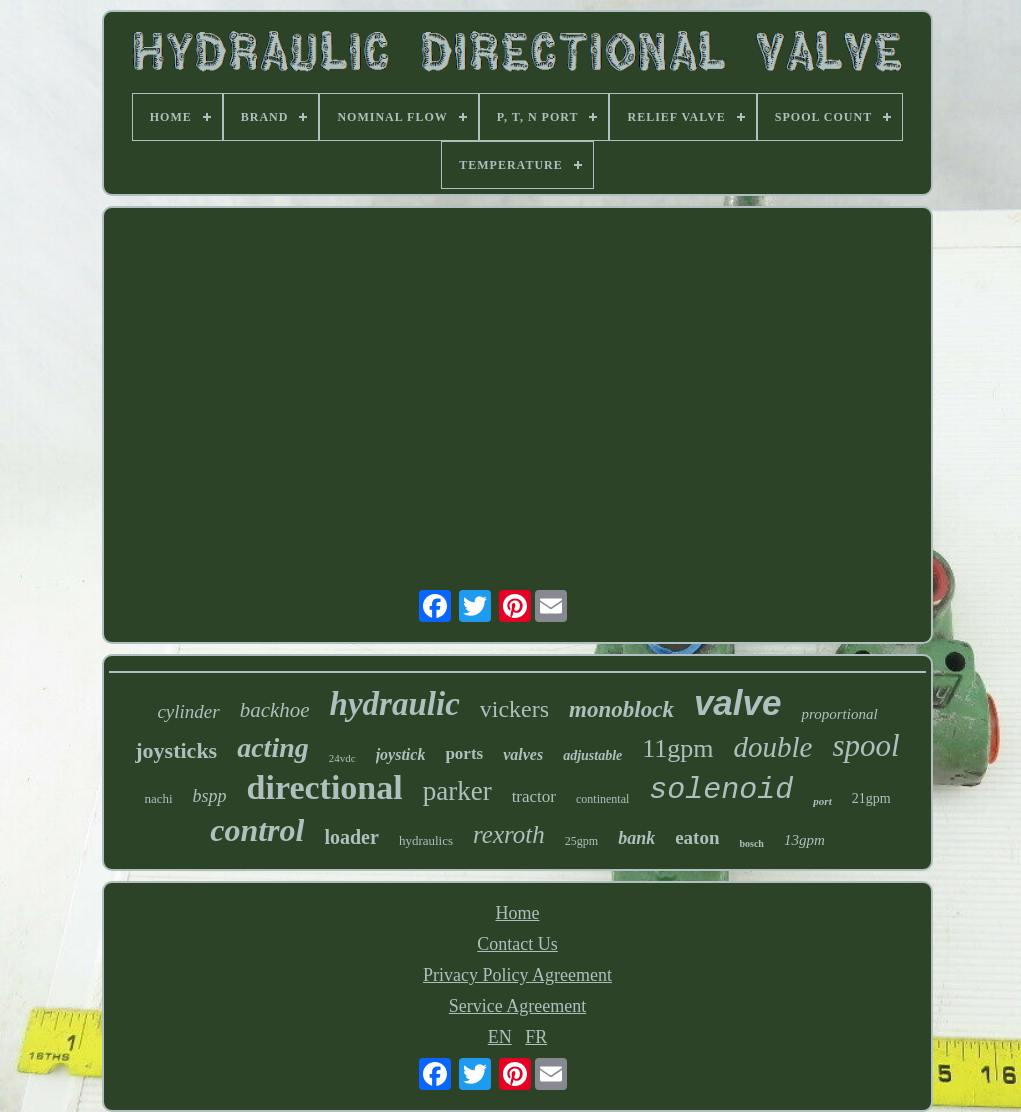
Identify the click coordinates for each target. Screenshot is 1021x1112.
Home (517, 913)
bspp (210, 796)
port (822, 801)
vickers (514, 709)
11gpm (677, 748)
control (257, 830)
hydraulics (426, 840)
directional (325, 787)
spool (866, 745)
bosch (751, 843)
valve (738, 702)
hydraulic (395, 704)
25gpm (581, 841)
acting (273, 747)
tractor (534, 796)
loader (351, 837)
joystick (401, 754)
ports (464, 753)
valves (523, 754)
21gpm (871, 798)
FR (536, 1037)
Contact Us (517, 944)
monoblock (621, 709)
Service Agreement (517, 1006)
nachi (158, 798)
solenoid (721, 790)
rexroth (509, 834)
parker (457, 791)
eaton (697, 837)
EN (500, 1037)
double (773, 747)
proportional (839, 714)
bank (636, 838)
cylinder (188, 711)
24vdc (342, 758)
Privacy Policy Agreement (517, 975)
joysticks (176, 750)
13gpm (804, 840)
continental (602, 799)
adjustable (592, 755)
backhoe (275, 710)
